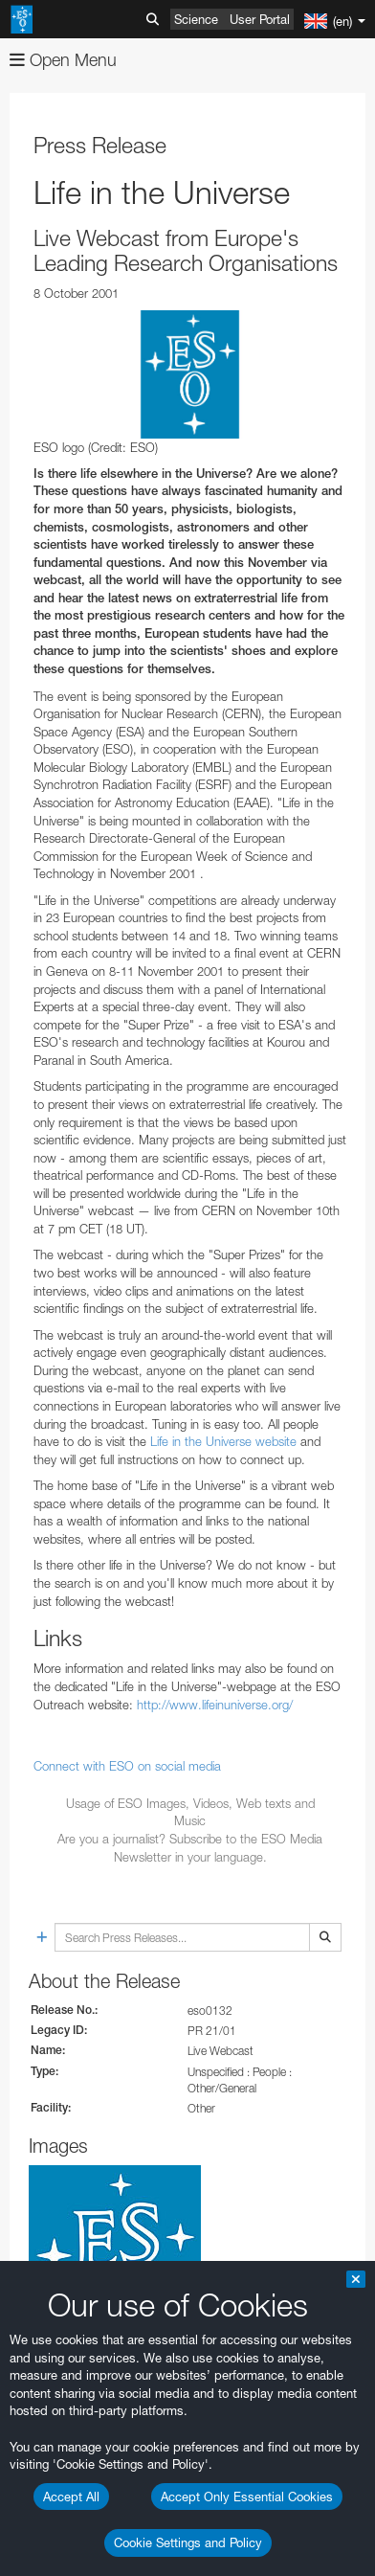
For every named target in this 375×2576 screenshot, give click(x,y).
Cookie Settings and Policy (188, 2542)
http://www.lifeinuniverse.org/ (215, 1704)
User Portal (260, 19)
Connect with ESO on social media (127, 1766)
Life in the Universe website (223, 1441)
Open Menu (63, 60)
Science (196, 19)
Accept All (71, 2496)
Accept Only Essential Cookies (247, 2496)
